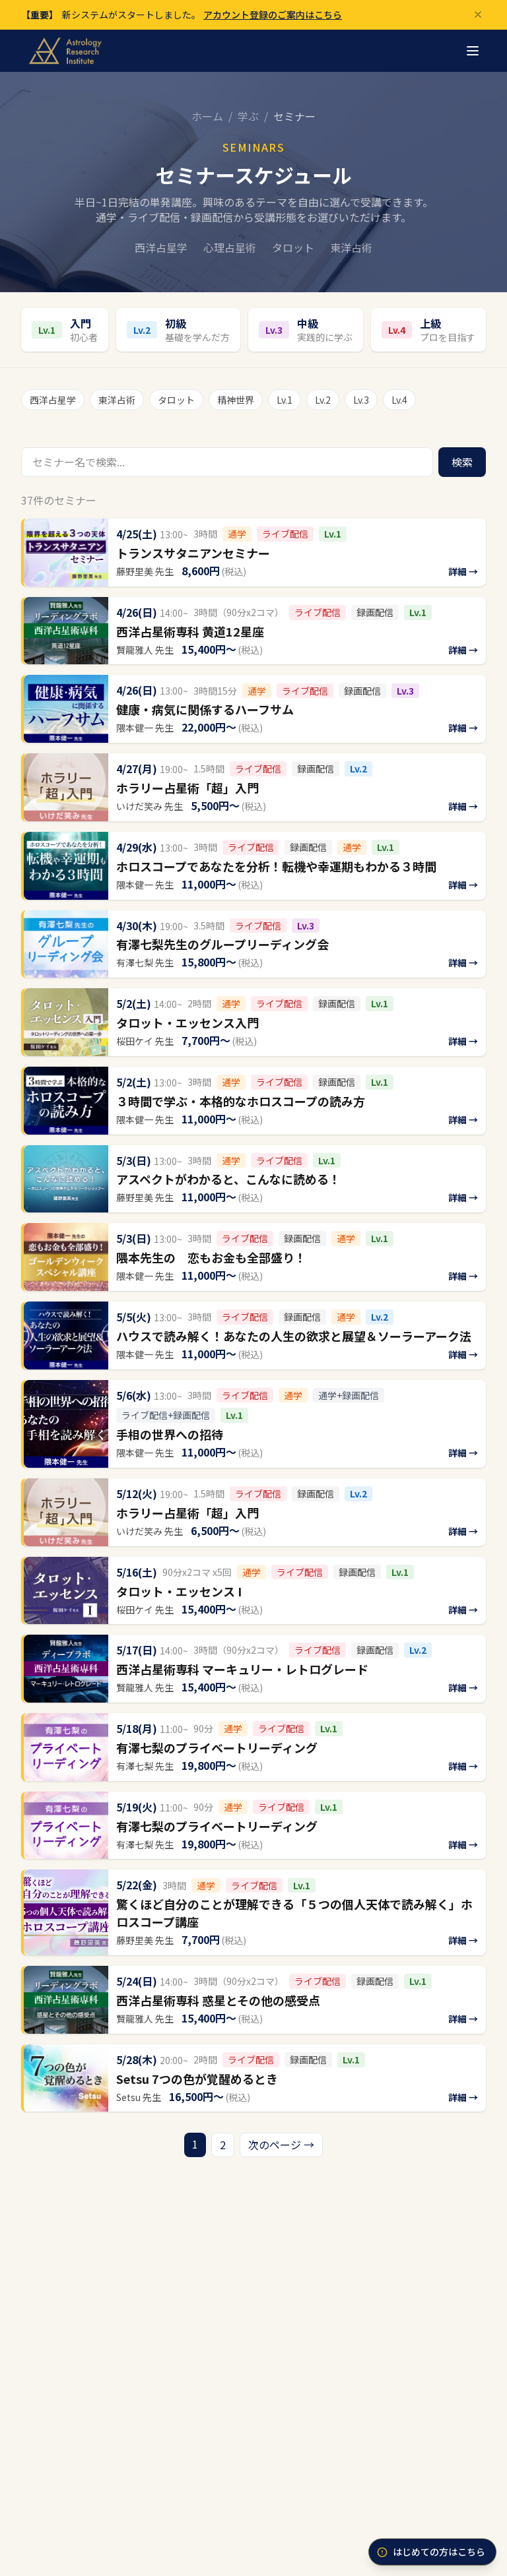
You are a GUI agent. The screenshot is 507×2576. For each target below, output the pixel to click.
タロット (176, 399)
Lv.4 (399, 399)
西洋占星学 (53, 399)
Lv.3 (361, 399)
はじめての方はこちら (431, 2551)
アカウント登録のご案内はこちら (272, 14)
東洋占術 (116, 399)
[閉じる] (478, 14)
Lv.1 (284, 399)
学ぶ (248, 116)
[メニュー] (472, 51)
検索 (462, 462)
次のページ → (281, 2144)
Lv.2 (323, 399)
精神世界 (235, 399)
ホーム (207, 116)
